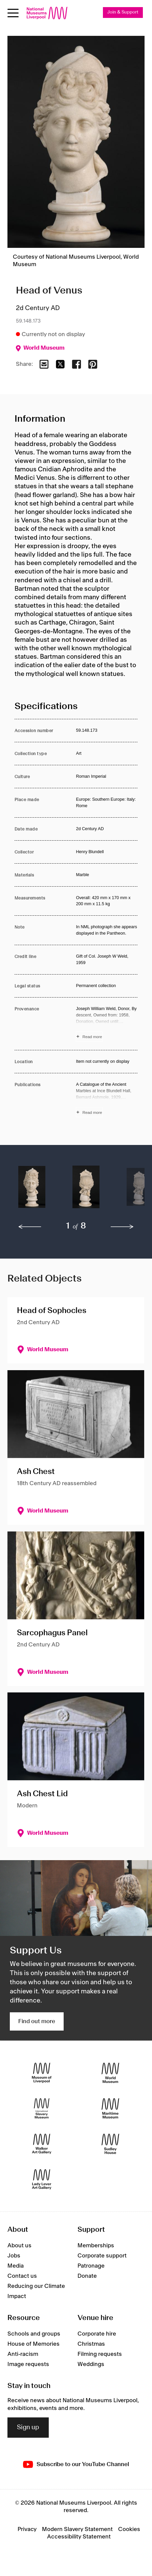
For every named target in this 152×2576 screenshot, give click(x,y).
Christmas (91, 2344)
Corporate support (102, 2256)
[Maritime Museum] (110, 2108)
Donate (87, 2276)
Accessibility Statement (79, 2537)
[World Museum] (110, 2072)
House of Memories (33, 2344)
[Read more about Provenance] (106, 1024)
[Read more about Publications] (106, 1099)
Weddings (91, 2364)
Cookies (129, 2529)
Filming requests (100, 2354)
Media (15, 2266)
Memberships (96, 2246)
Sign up (28, 2427)
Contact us (22, 2276)
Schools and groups (33, 2334)
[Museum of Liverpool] (41, 2072)
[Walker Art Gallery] (41, 2143)
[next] (122, 1226)
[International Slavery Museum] (41, 2108)
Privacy (27, 2529)
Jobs (13, 2256)
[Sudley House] (110, 2143)
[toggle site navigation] (13, 13)
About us (19, 2246)
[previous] (29, 1226)
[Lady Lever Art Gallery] (41, 2179)
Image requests (28, 2364)
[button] (31, 1190)
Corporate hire (97, 2334)
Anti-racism (22, 2354)
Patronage (91, 2266)
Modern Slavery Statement (77, 2529)
